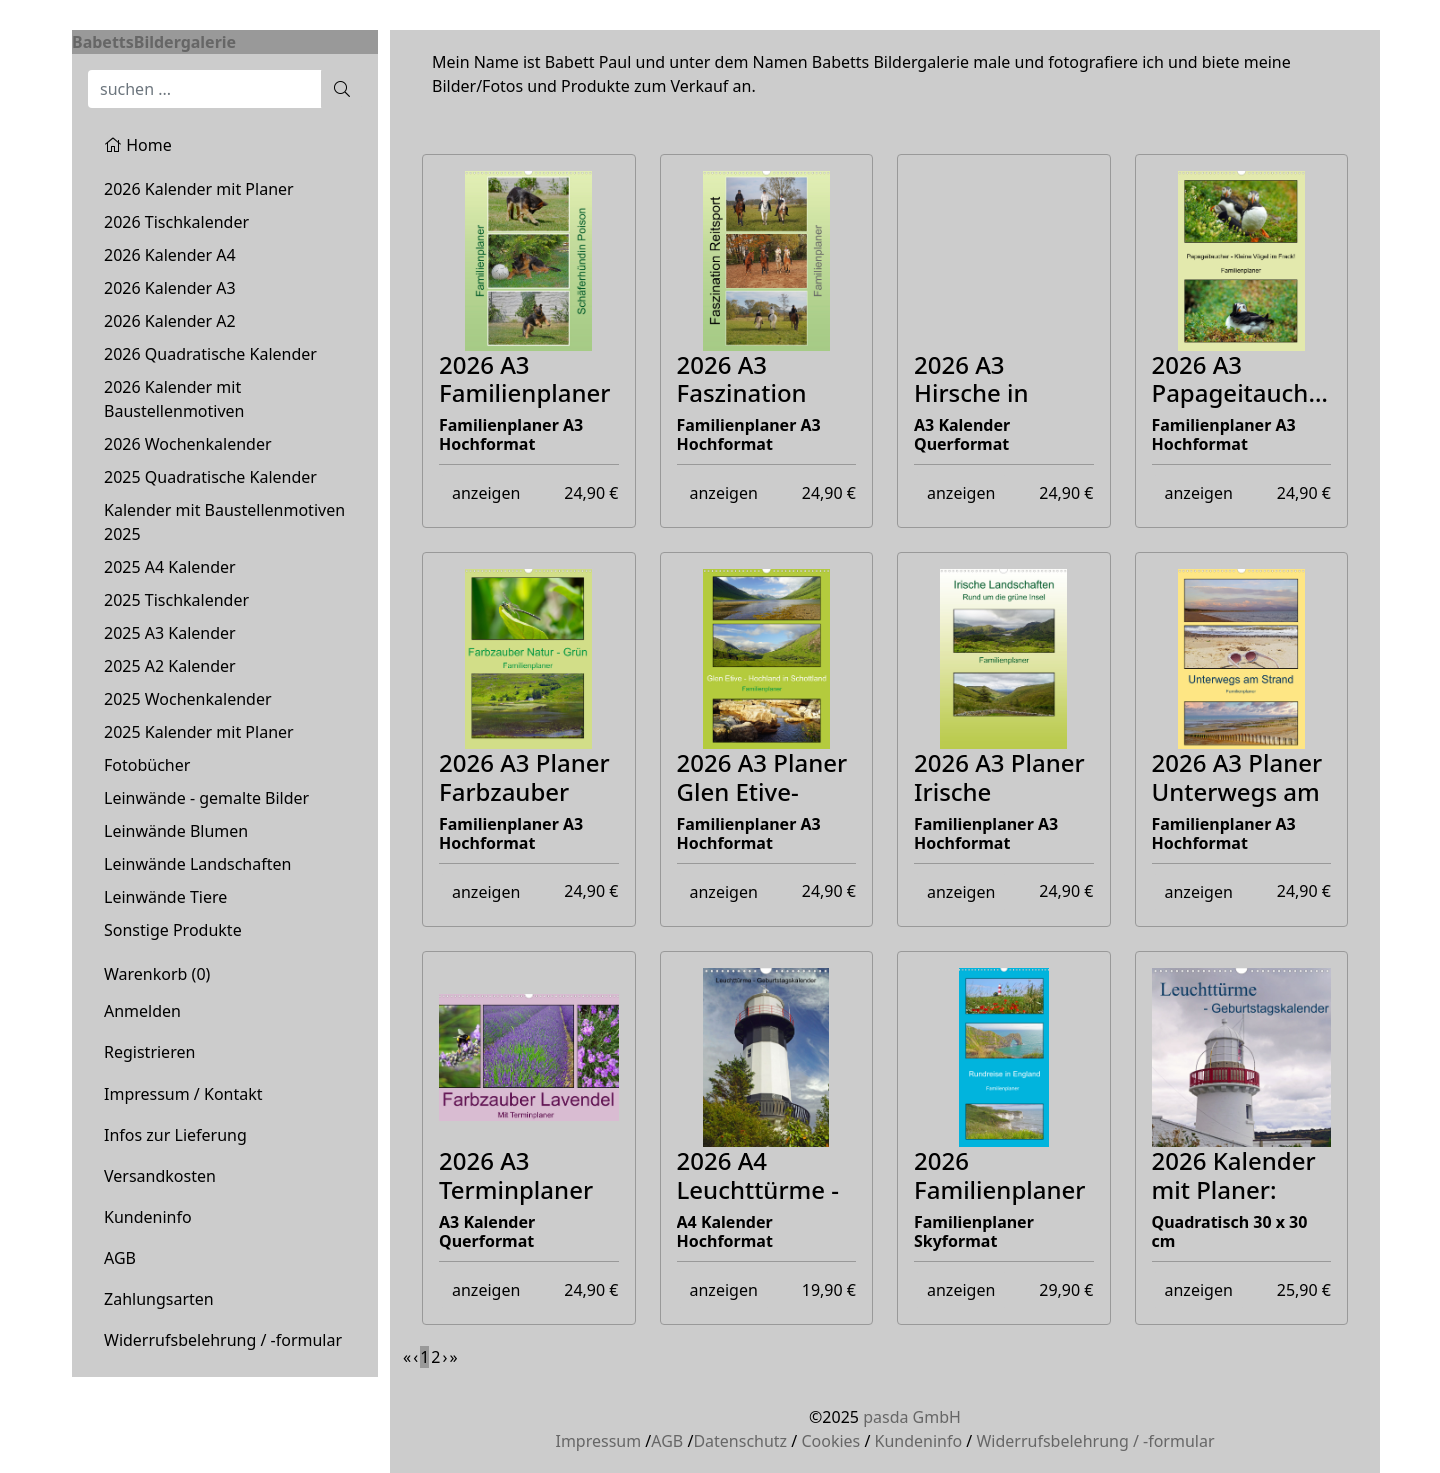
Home (138, 145)
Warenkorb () (157, 974)
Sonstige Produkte (173, 930)
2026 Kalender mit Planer (199, 189)
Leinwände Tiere (165, 897)
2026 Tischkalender (176, 222)
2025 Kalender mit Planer (199, 732)
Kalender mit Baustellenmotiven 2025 (224, 522)
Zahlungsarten (159, 1299)
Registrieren (149, 1052)
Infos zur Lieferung (175, 1135)
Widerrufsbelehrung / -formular (223, 1340)
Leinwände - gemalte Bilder (206, 798)
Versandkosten (160, 1176)
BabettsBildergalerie (154, 42)
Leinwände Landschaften (197, 864)
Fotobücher (147, 765)
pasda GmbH (912, 1417)
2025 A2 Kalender (170, 666)
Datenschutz (740, 1441)
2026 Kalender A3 (170, 288)
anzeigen (486, 493)
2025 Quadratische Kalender (210, 477)
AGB (120, 1258)
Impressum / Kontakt (183, 1094)
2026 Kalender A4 (170, 255)
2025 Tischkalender (176, 600)
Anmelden (142, 1011)
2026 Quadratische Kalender (210, 354)
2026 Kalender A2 (170, 321)
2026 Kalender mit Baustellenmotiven (174, 399)
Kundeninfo (148, 1217)
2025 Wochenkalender (188, 699)
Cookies (830, 1441)
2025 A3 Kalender (170, 633)
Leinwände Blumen (176, 831)
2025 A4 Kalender (170, 567)
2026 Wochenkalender (188, 444)
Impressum (598, 1441)
